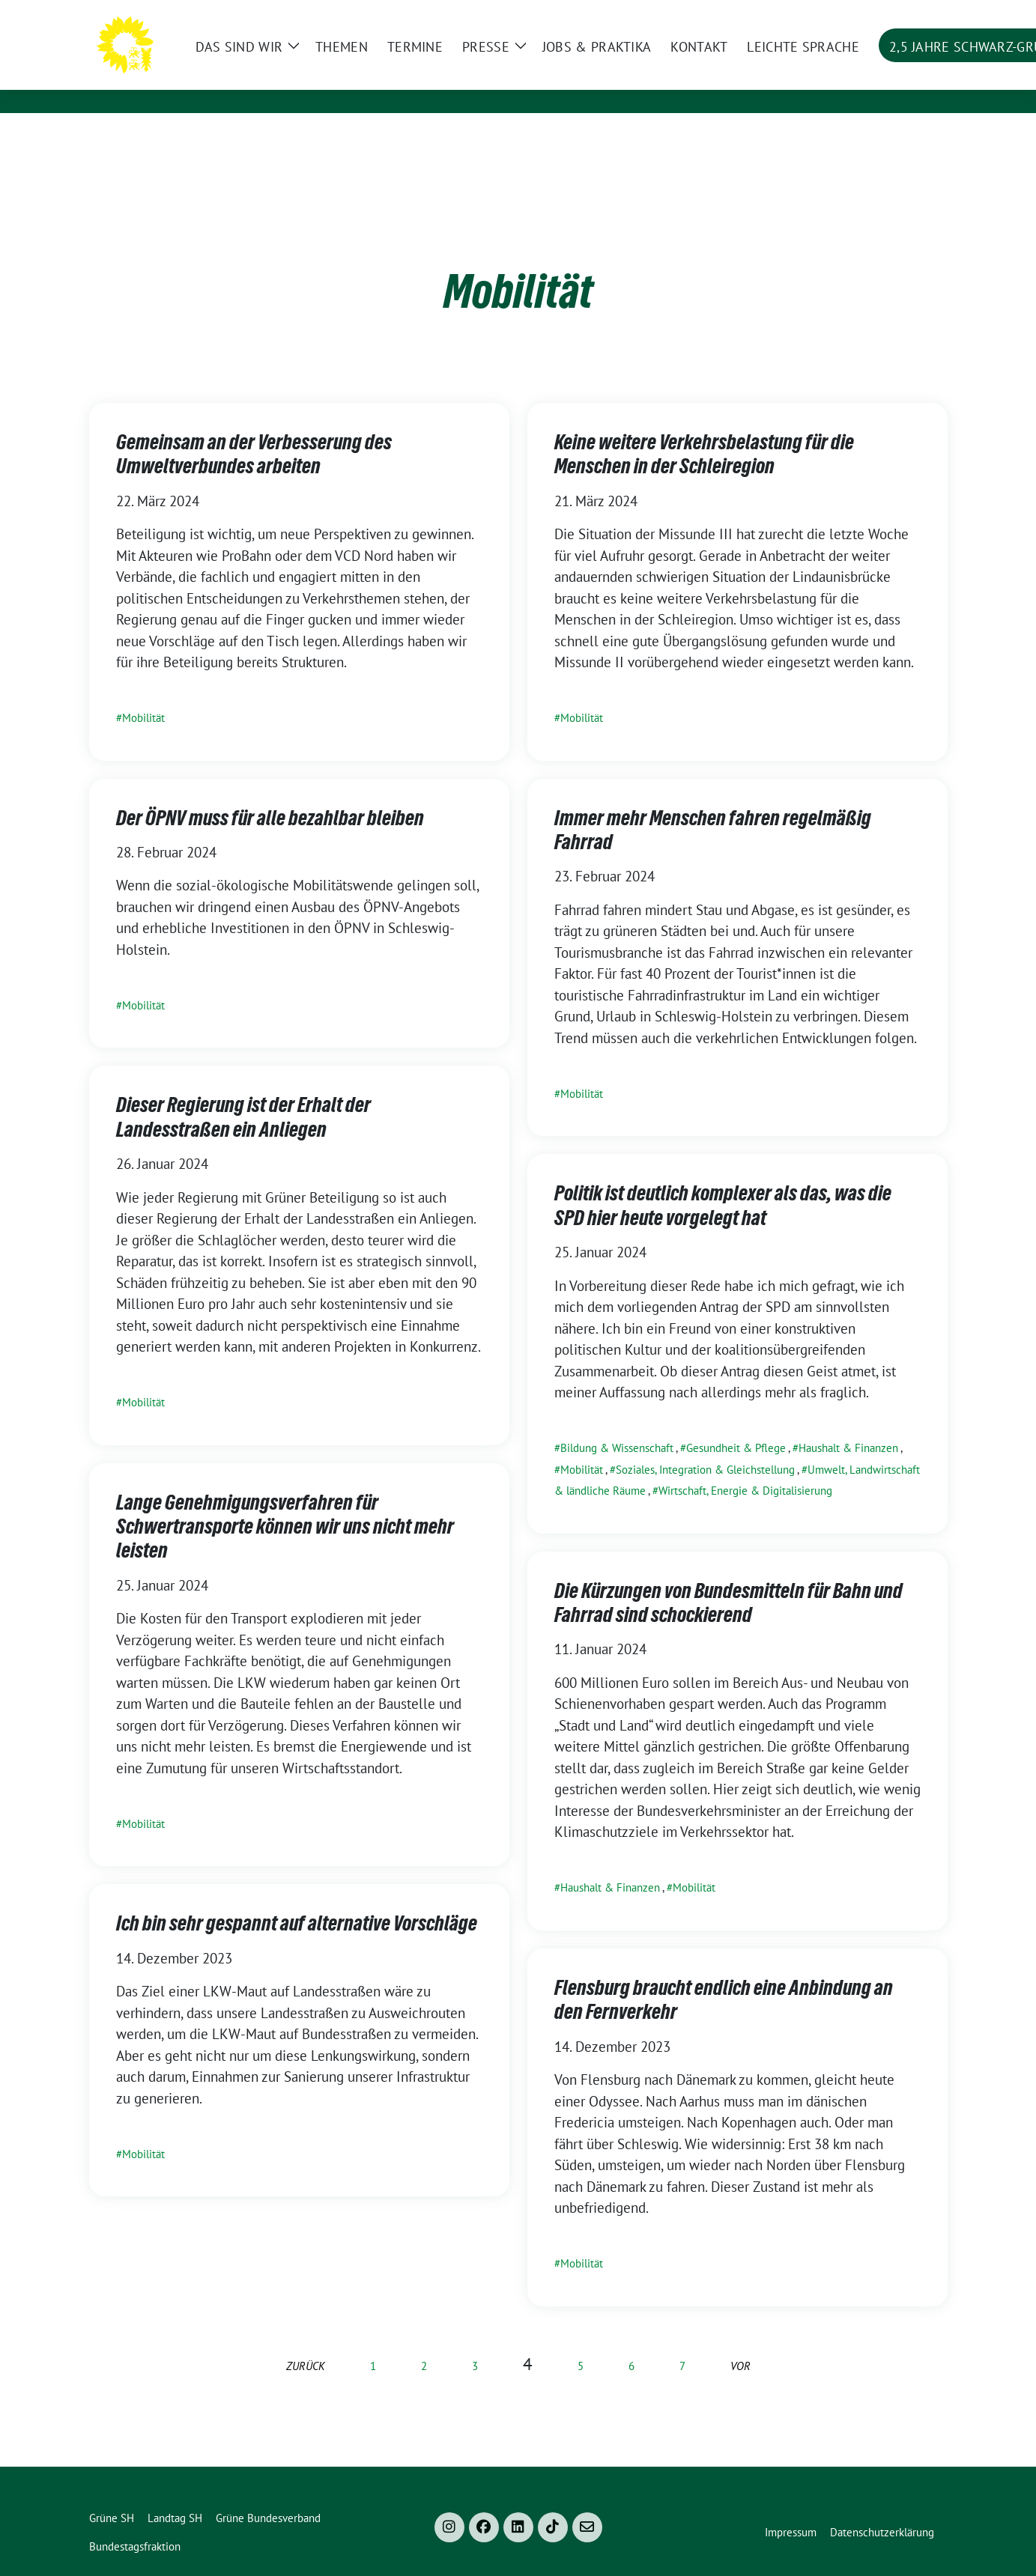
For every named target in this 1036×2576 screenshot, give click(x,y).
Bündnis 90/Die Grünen (326, 59)
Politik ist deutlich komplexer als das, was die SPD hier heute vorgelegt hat (722, 1182)
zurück (305, 2343)
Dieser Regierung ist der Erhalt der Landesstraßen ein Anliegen (243, 1093)
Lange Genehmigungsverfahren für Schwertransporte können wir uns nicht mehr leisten (285, 1503)
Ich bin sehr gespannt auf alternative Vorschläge (296, 1900)
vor (740, 2343)
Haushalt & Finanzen (848, 1425)
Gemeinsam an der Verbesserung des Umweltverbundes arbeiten (254, 431)
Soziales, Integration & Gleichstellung (705, 1446)
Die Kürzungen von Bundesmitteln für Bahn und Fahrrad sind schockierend (728, 1579)
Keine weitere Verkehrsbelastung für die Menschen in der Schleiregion (704, 431)
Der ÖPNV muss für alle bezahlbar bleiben (270, 794)
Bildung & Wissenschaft (616, 1425)
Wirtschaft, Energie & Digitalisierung (745, 1467)
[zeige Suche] (921, 13)
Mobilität (143, 694)
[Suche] (899, 13)
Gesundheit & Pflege (736, 1425)
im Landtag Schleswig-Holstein (328, 82)
